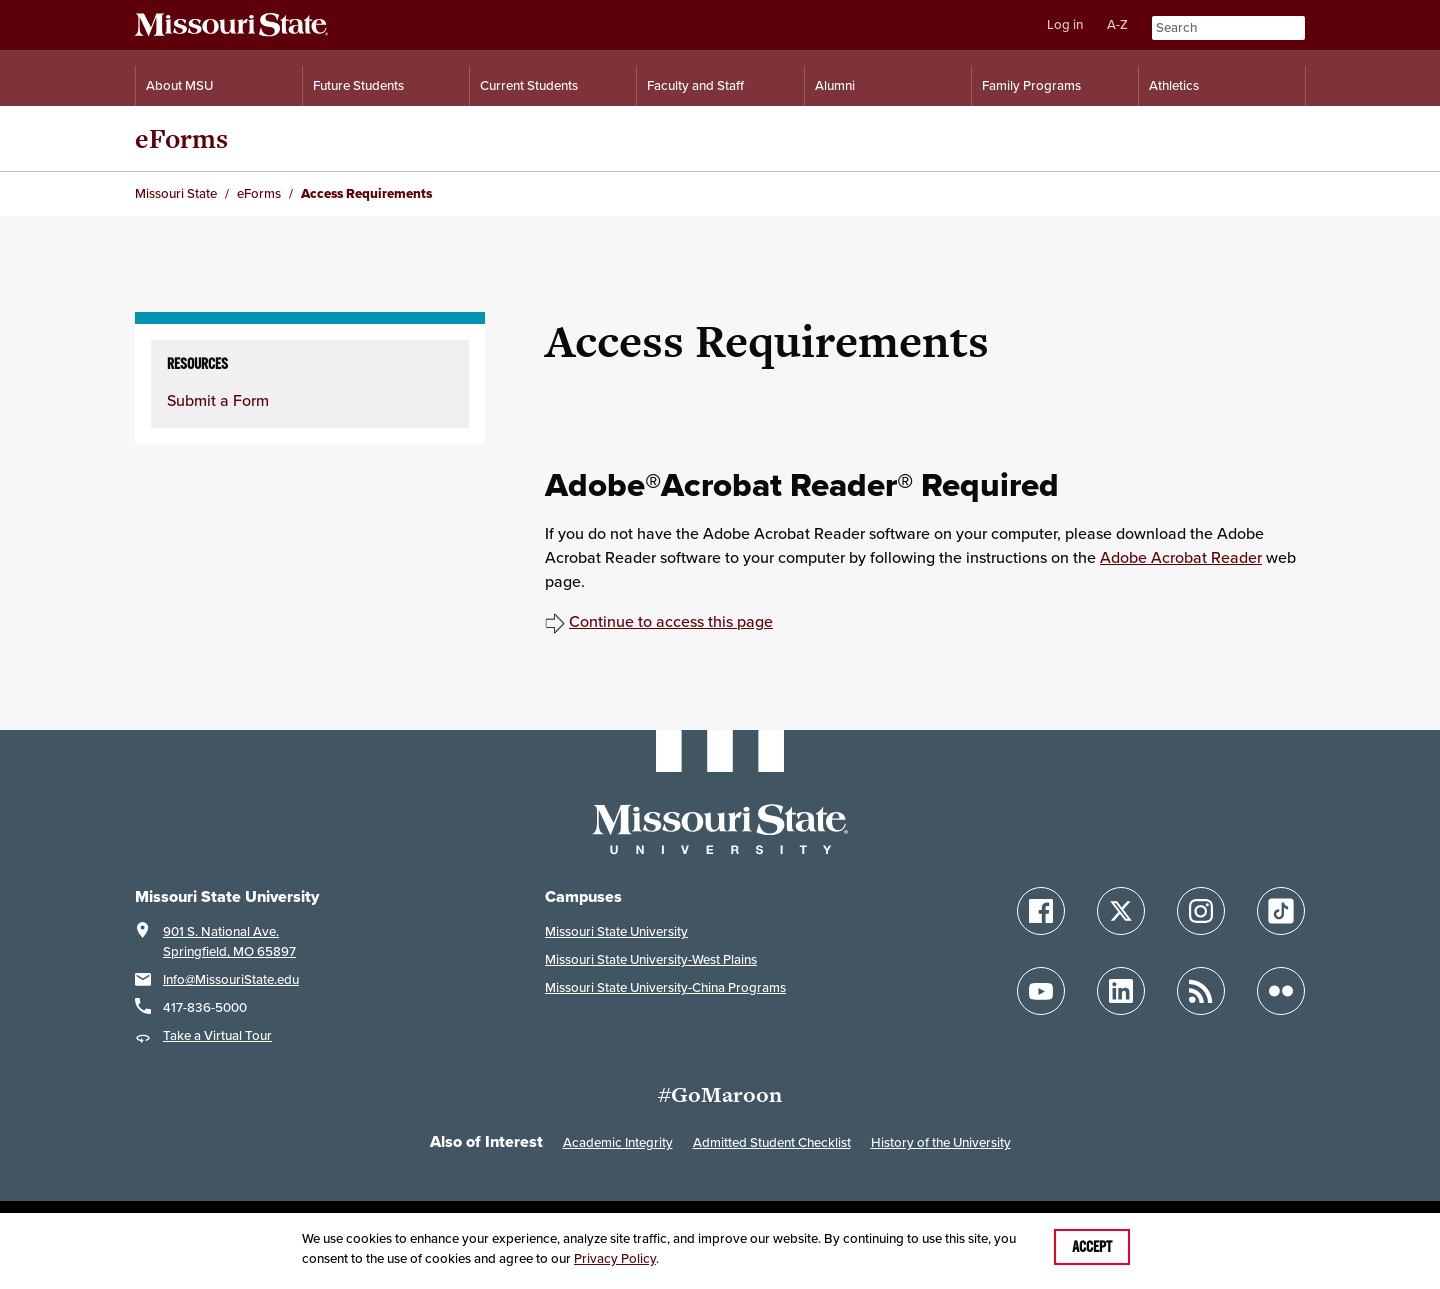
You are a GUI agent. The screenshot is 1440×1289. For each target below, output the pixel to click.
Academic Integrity (618, 1142)
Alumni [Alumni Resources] (835, 85)
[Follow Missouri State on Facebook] (1041, 911)
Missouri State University (616, 931)
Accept (1092, 1247)
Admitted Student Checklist (772, 1142)
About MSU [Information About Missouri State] (179, 85)
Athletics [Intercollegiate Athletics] (1174, 85)
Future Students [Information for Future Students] (358, 85)
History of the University (941, 1142)
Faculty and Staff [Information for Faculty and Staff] (695, 85)
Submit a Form (218, 400)
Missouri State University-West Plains (651, 959)
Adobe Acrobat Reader (1181, 557)
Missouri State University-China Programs (665, 987)
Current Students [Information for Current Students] (529, 85)
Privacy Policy (615, 1258)
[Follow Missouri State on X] (1121, 911)
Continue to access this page (671, 621)
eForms (181, 138)
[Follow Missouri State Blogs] (1201, 991)
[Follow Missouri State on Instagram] (1201, 911)
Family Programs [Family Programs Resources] (1031, 85)
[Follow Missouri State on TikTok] (1281, 911)
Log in (1065, 24)
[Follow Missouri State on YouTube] (1041, 991)
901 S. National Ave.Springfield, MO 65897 (229, 941)
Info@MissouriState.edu (231, 979)
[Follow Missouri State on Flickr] (1281, 991)
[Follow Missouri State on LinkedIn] (1121, 991)
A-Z (1117, 24)
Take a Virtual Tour (217, 1035)
